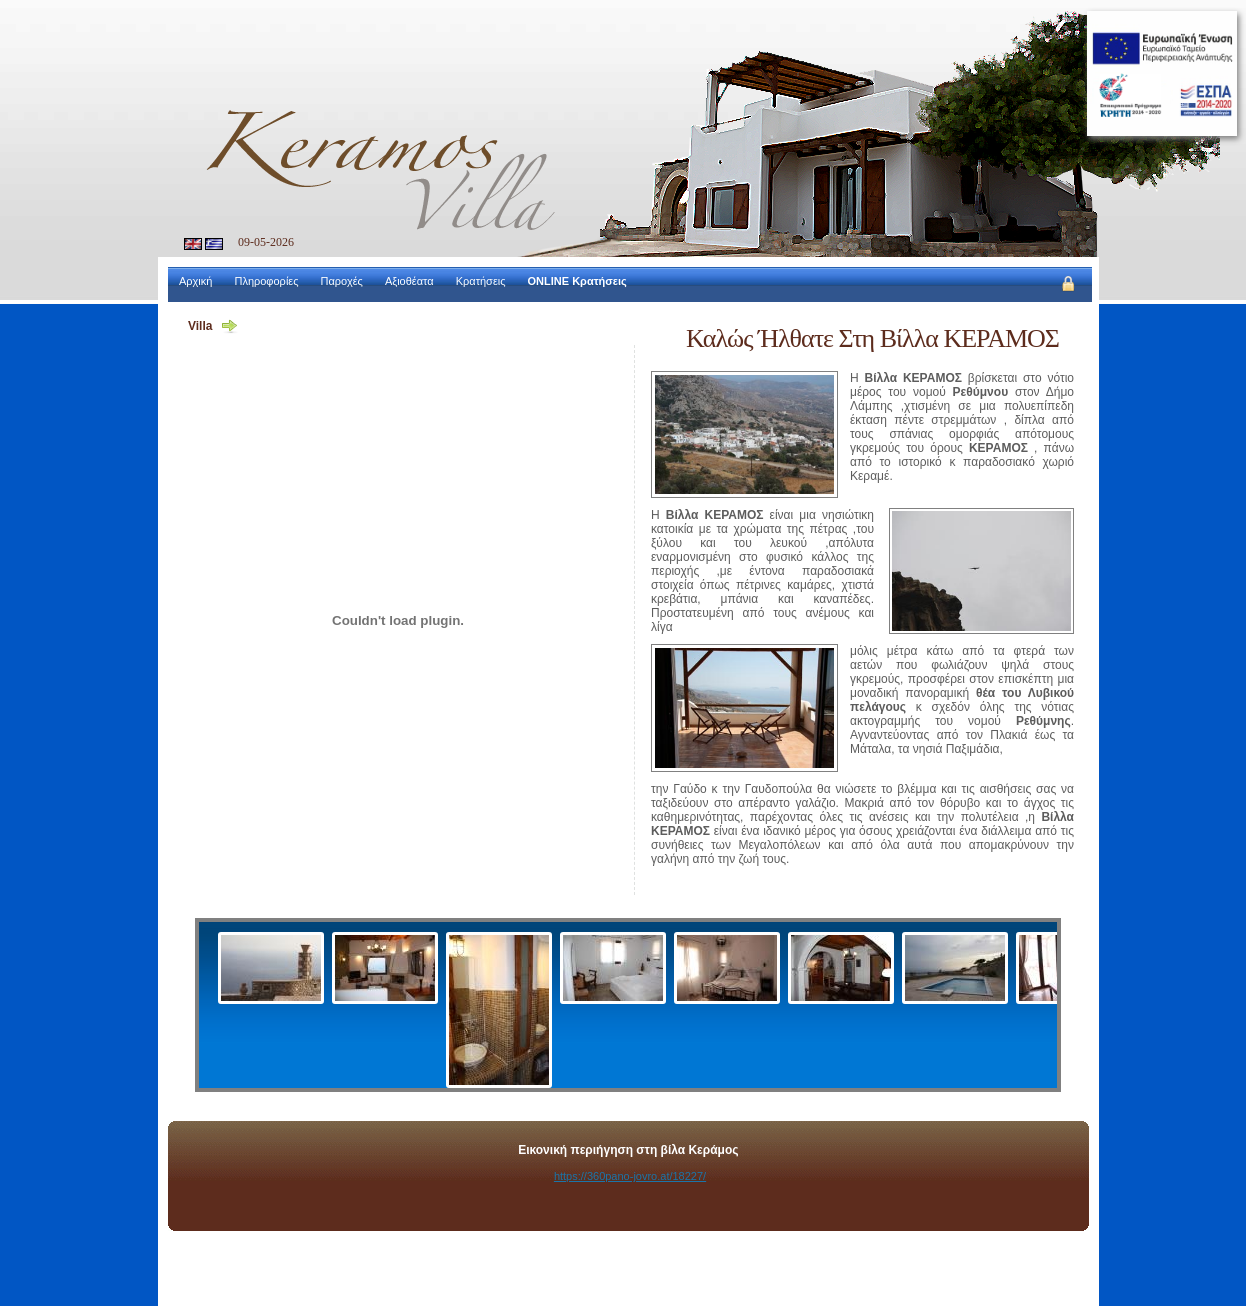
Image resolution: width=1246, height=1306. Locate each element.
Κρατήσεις (481, 281)
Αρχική (195, 281)
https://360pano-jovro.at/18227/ (630, 1176)
